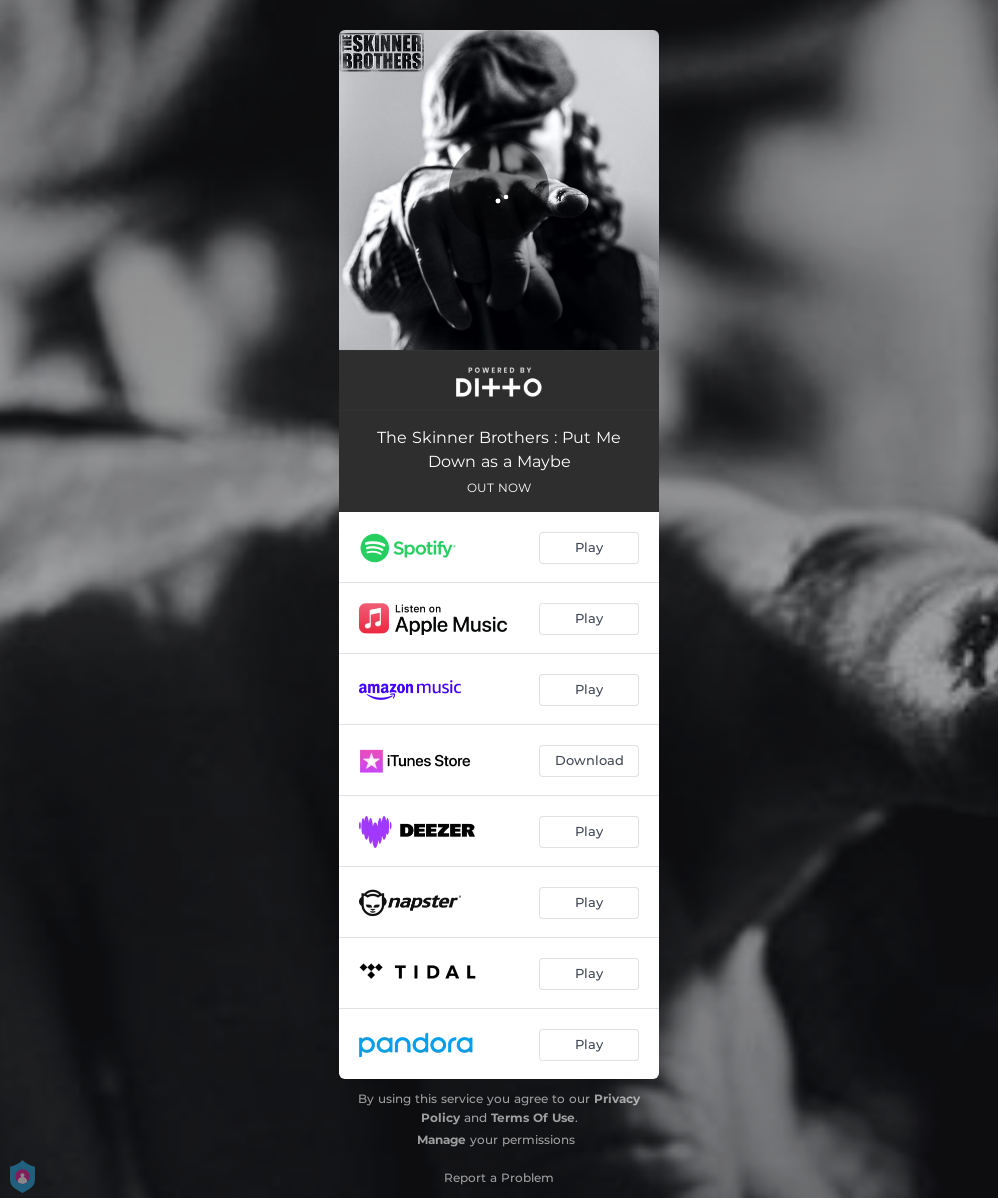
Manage (441, 1139)
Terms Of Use (533, 1117)
